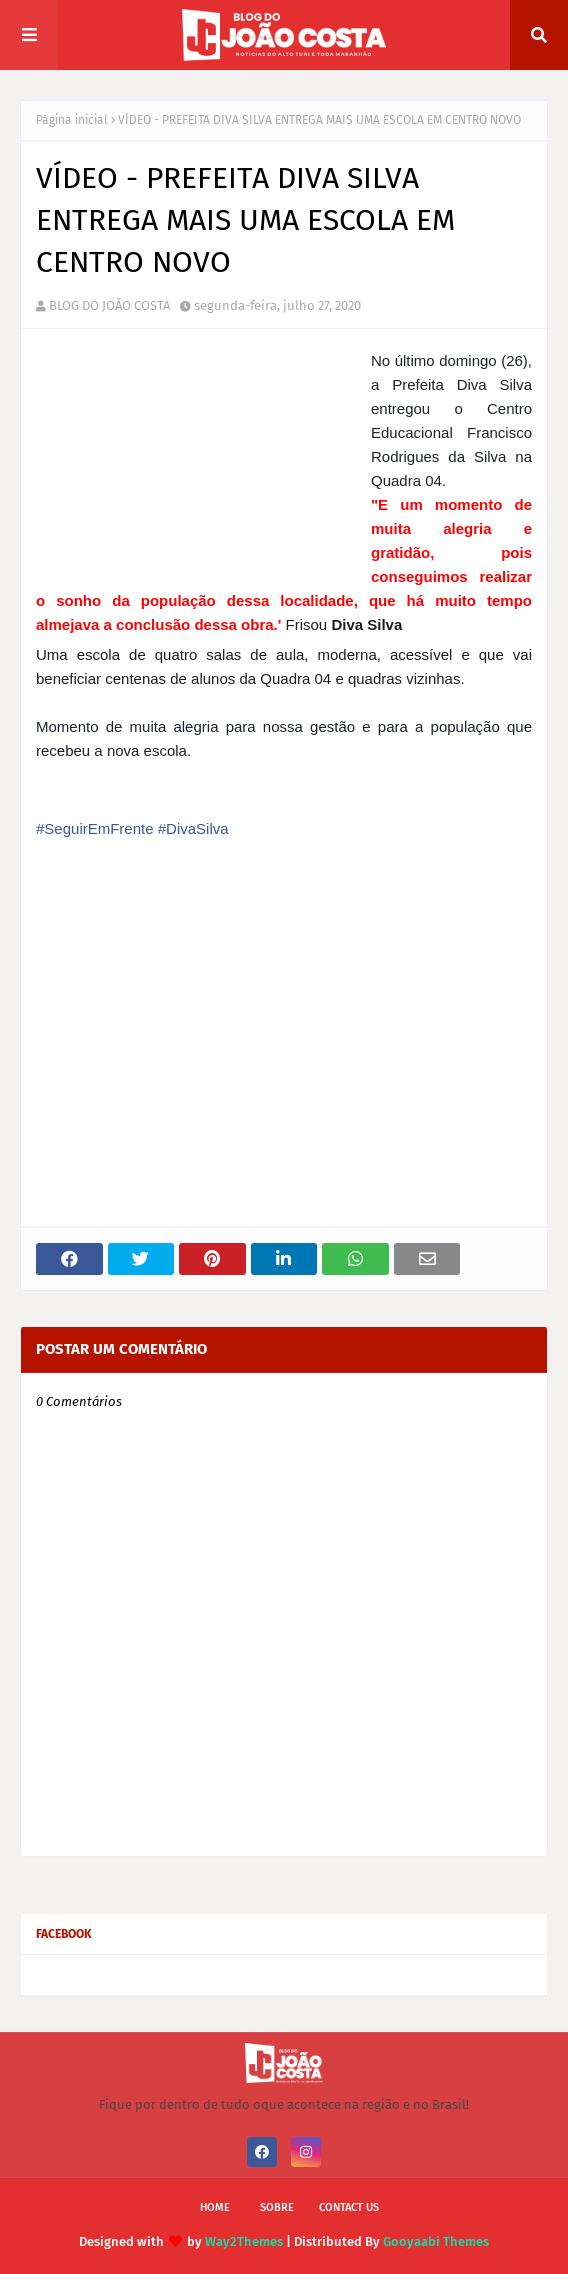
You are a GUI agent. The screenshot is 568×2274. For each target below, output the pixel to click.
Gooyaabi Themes (436, 2241)
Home (215, 2207)
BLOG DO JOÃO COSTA (109, 305)
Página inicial (72, 120)
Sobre (277, 2207)
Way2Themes (244, 2241)
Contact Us (349, 2207)
